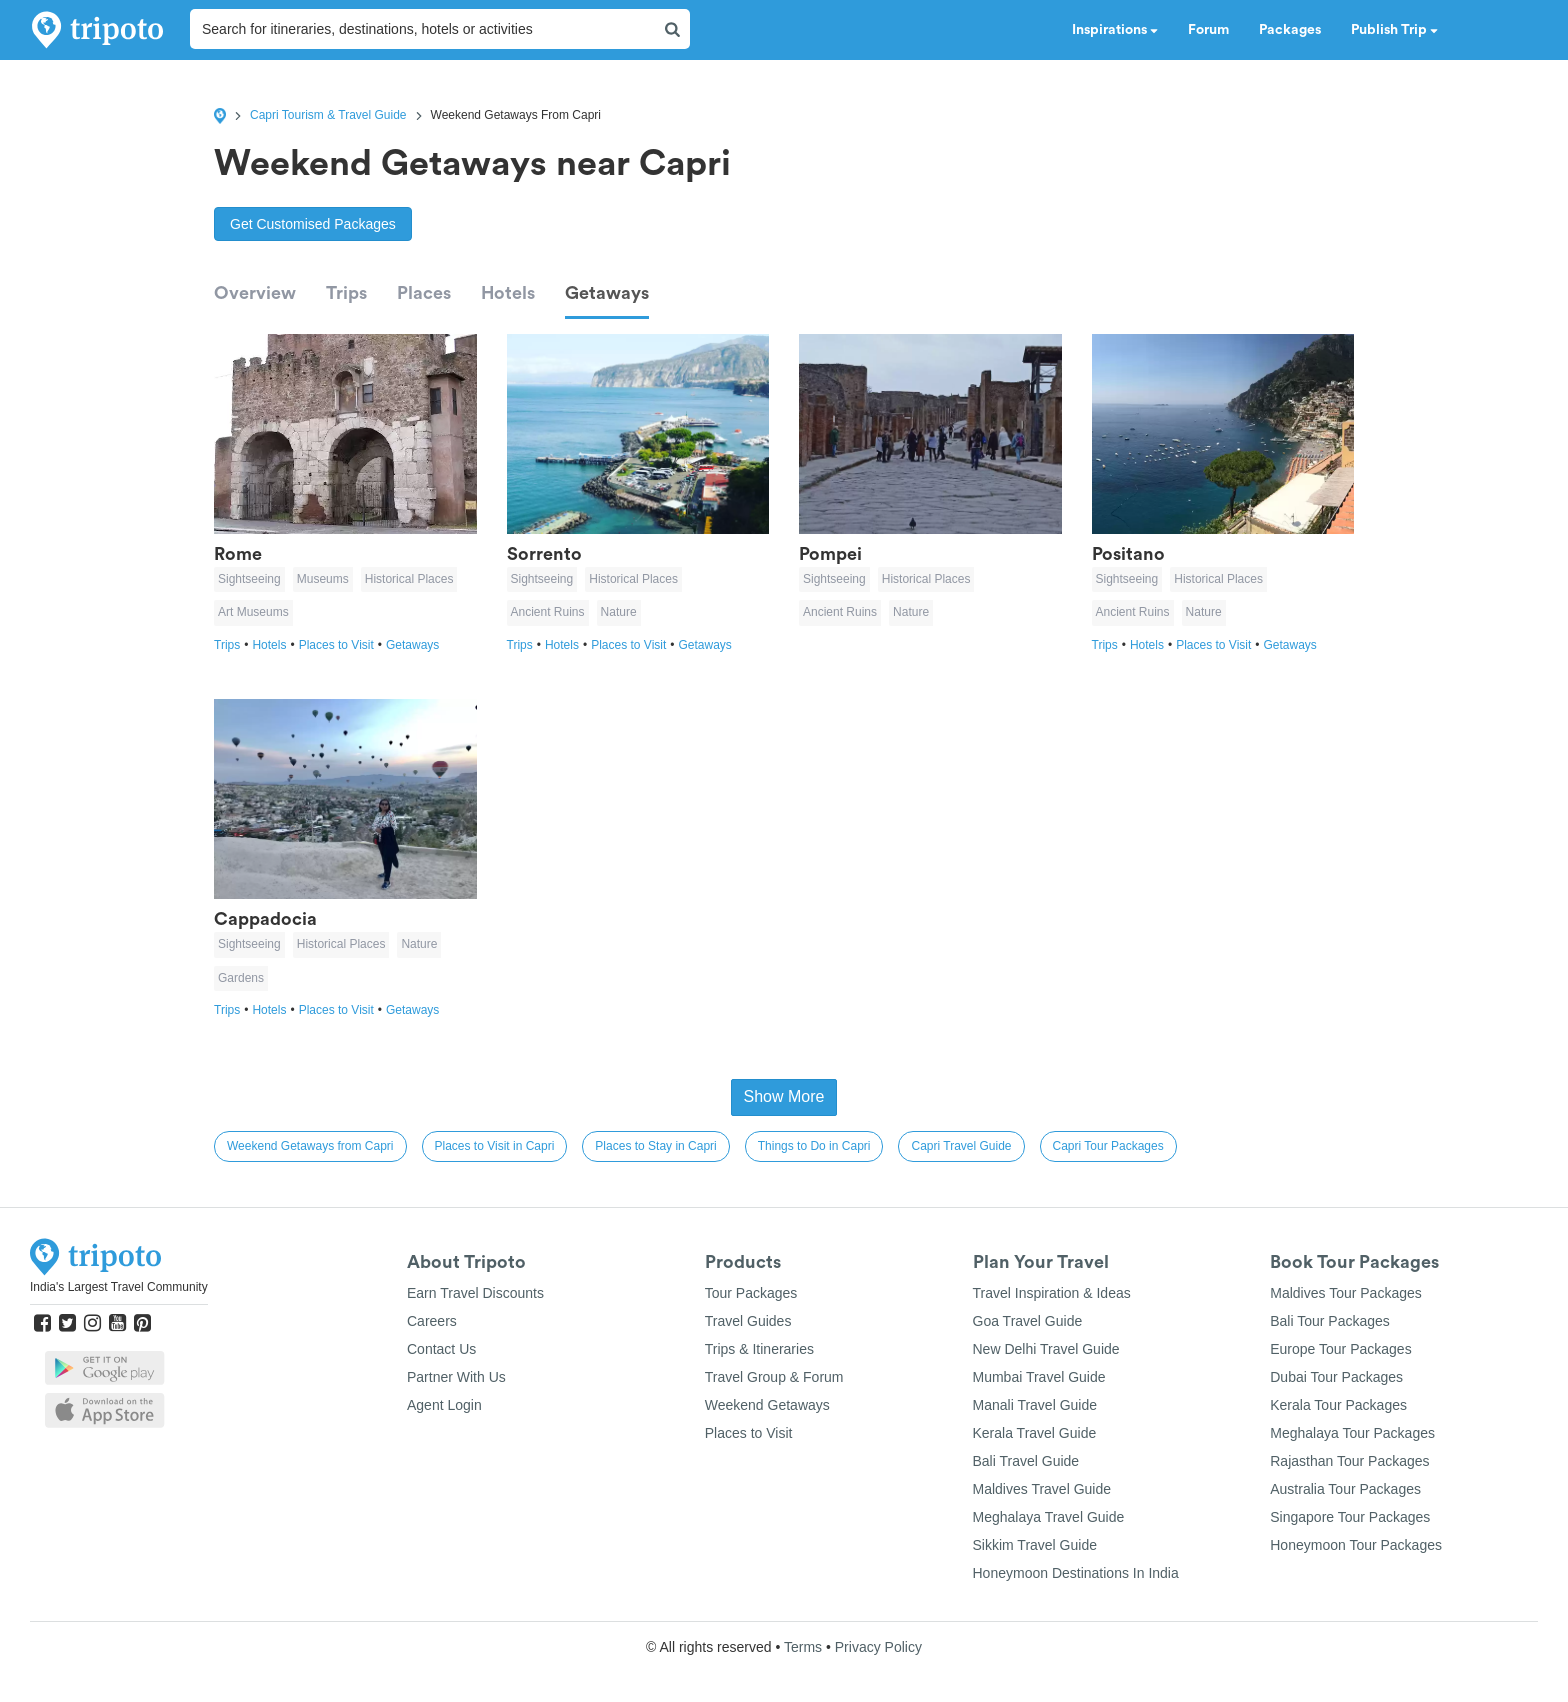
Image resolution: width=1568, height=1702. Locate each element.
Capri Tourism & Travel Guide (328, 115)
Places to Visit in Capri (495, 1146)
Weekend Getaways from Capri (310, 1146)
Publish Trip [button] (1394, 30)
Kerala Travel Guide (1035, 1433)
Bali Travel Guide (1026, 1461)
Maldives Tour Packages (1345, 1293)
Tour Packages (751, 1293)
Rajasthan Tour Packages (1349, 1461)
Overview (255, 293)
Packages (1290, 30)
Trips (346, 293)
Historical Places (409, 579)
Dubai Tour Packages (1336, 1377)
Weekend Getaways (767, 1405)
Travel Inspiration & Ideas (1052, 1293)
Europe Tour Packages (1340, 1349)
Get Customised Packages (313, 224)
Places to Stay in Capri (655, 1146)
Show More (784, 1096)
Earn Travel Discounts (475, 1293)
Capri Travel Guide (961, 1146)
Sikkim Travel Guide (1035, 1545)
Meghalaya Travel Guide (1049, 1517)
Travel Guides (748, 1321)
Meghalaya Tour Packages (1352, 1433)
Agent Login (444, 1405)
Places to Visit (342, 645)
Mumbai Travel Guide (1039, 1377)
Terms (803, 1647)
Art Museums (253, 612)
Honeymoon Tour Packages (1356, 1545)
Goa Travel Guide (1028, 1321)
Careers (432, 1321)
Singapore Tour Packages (1350, 1517)
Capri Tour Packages (1108, 1146)
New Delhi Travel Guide (1046, 1349)
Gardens (241, 978)
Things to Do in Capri (814, 1146)
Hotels (508, 293)
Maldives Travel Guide (1042, 1489)
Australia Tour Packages (1345, 1489)
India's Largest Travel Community (119, 1287)
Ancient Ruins (548, 612)
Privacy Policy (878, 1647)
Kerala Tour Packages (1338, 1405)
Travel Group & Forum (774, 1377)
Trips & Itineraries (759, 1349)
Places (424, 293)
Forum (1208, 30)
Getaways (607, 293)
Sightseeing (249, 579)
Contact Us (441, 1349)
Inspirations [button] (1115, 30)
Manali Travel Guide (1035, 1405)
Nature (619, 612)
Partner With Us (456, 1377)
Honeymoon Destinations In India (1076, 1573)
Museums (323, 579)
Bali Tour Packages (1330, 1321)
